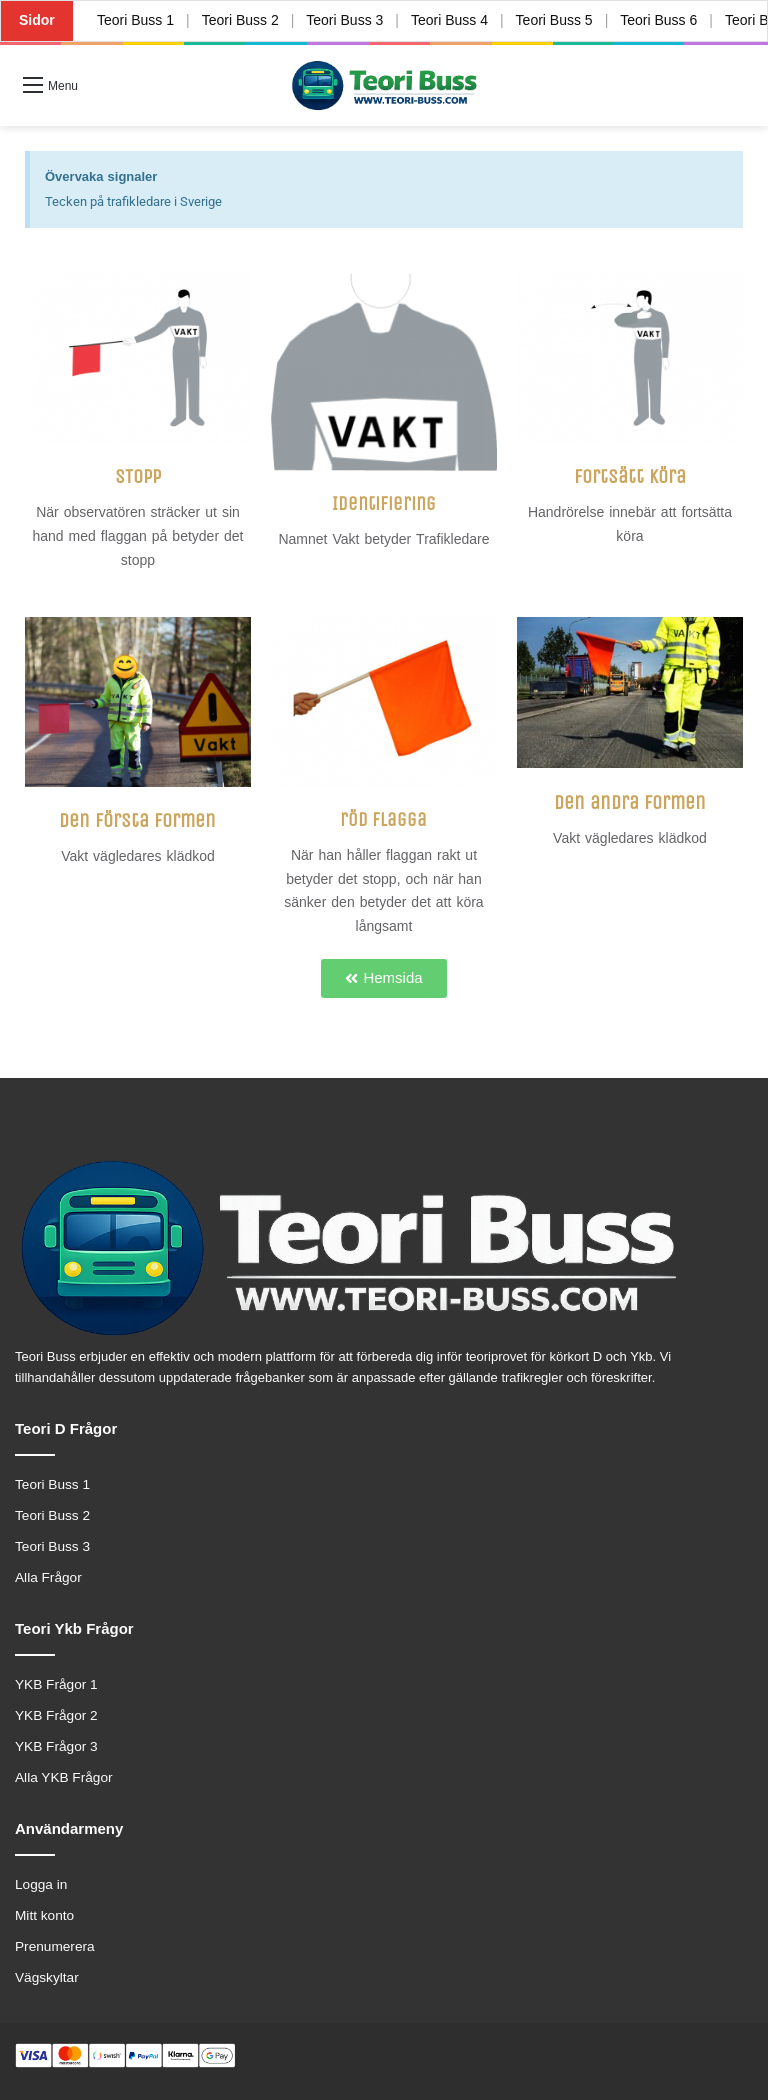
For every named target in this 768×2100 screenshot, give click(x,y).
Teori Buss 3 (344, 20)
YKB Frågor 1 (56, 1684)
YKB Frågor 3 (56, 1746)
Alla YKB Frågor (64, 1777)
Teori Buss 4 (449, 20)
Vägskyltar (47, 1977)
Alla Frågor (48, 1577)
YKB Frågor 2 (56, 1715)
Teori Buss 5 (554, 20)
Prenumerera (55, 1946)
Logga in (41, 1884)
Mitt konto (44, 1915)
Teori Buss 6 (658, 20)
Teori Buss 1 (135, 20)
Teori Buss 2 (239, 20)
